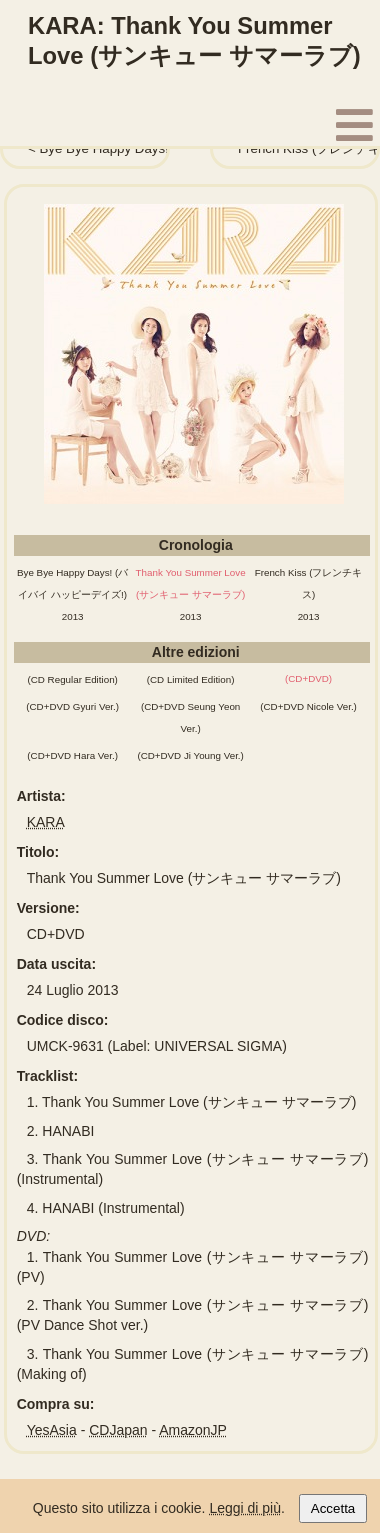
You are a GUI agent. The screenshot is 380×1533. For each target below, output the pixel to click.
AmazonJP (193, 1430)
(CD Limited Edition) (191, 679)
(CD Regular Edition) (72, 679)
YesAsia (52, 1430)
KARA (46, 822)
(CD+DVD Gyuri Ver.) (72, 706)
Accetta (333, 1508)
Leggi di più (245, 1508)
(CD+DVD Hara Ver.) (72, 755)
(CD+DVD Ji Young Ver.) (190, 755)
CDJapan (118, 1430)
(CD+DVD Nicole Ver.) (308, 706)
